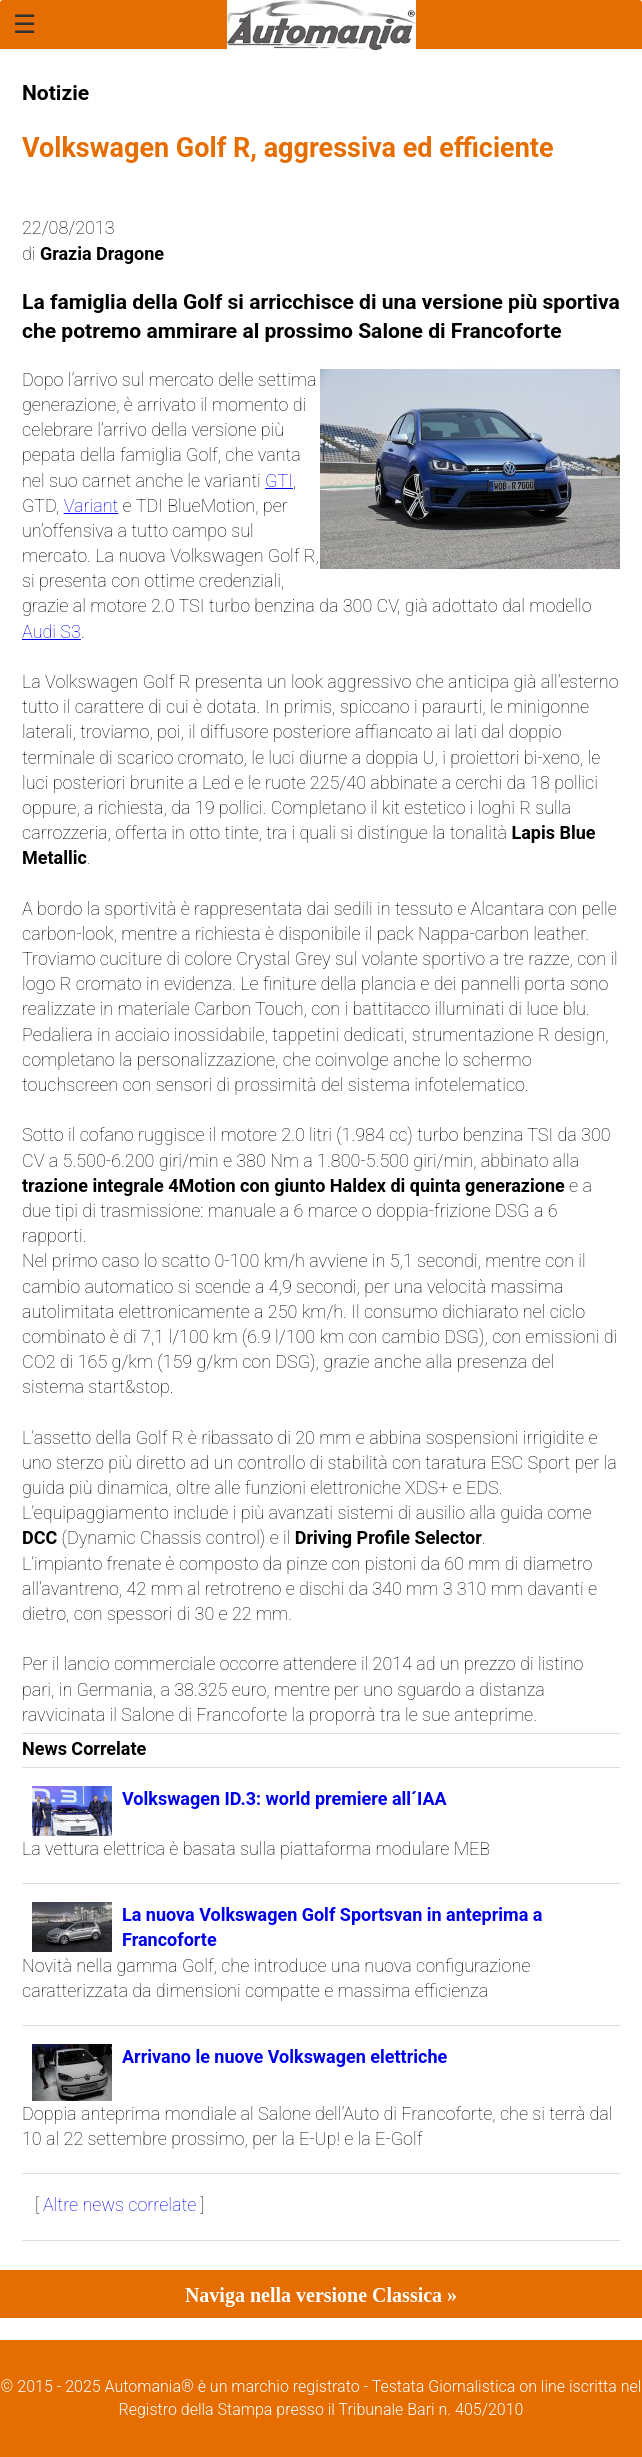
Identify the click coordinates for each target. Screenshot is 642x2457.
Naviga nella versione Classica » (321, 2295)
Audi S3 (51, 631)
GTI (279, 480)
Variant (91, 505)
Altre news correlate (119, 2204)
